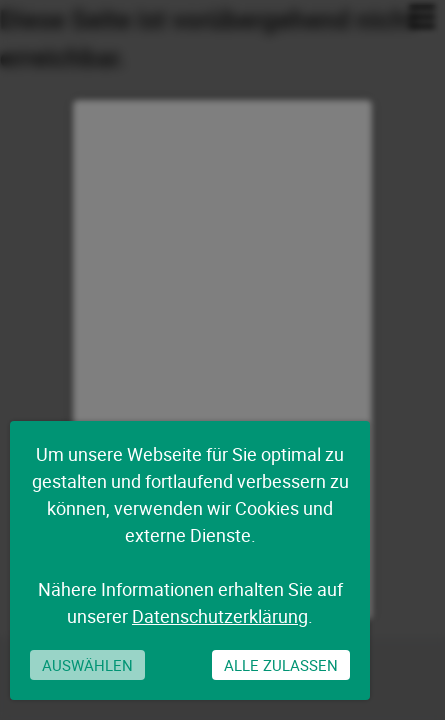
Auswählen (87, 665)
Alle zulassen (281, 665)
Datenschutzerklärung (220, 616)
